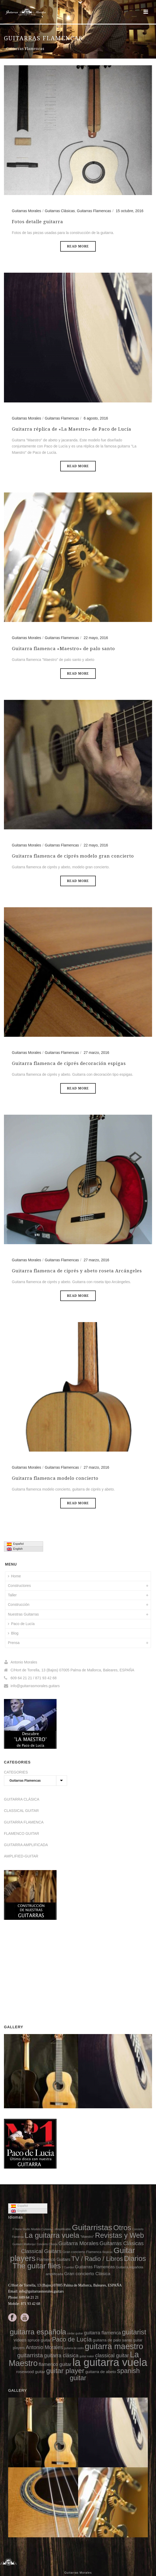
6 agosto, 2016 (96, 418)
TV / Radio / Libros (97, 2258)
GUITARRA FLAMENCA (24, 1822)
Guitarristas (92, 2227)
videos (20, 2340)
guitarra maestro (114, 2346)
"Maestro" (87, 2237)
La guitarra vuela (52, 2235)
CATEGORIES (16, 1772)
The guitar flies (37, 2266)
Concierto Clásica (47, 2244)
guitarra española (38, 2332)
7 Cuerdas (68, 2267)
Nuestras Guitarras (23, 1614)
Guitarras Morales (26, 211)
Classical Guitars (41, 2251)
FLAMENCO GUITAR (21, 1833)
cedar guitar (75, 2333)
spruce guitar (39, 2340)
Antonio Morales (44, 2347)
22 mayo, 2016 (96, 638)
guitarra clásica (61, 2355)
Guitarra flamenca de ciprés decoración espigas (69, 1063)
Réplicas (107, 2252)
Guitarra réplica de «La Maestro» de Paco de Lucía (71, 429)
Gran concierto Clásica (87, 2273)
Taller (12, 1595)
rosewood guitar (30, 2371)
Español (15, 1544)
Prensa (13, 1643)
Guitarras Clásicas (60, 211)
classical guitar (112, 2355)
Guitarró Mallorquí (24, 2244)
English (15, 1549)
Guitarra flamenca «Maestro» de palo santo (63, 648)
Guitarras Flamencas (94, 211)
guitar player (65, 2371)
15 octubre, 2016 (129, 211)
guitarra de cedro (74, 2348)
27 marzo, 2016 (96, 1052)
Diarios (135, 2259)
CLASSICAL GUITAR (21, 1810)
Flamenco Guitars (54, 2259)
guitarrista (30, 2355)
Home (14, 1576)
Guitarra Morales (78, 2243)
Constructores (19, 1585)
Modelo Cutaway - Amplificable (51, 2229)
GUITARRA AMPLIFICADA (26, 1845)
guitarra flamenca (102, 2332)
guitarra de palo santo (112, 2340)
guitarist (134, 2332)
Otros (122, 2228)
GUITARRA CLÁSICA (21, 1799)
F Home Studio (21, 2229)
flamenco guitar (55, 2364)
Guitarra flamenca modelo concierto (55, 1478)
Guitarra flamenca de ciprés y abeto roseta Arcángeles (77, 1270)
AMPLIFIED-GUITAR (21, 1856)
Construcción (18, 1604)
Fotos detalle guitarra (37, 221)
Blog (13, 1633)
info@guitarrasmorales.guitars (35, 1686)
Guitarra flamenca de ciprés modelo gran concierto (73, 856)
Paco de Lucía (21, 1624)
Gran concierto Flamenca (82, 2252)
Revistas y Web (119, 2235)
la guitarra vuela (109, 2362)
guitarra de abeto (100, 2371)
